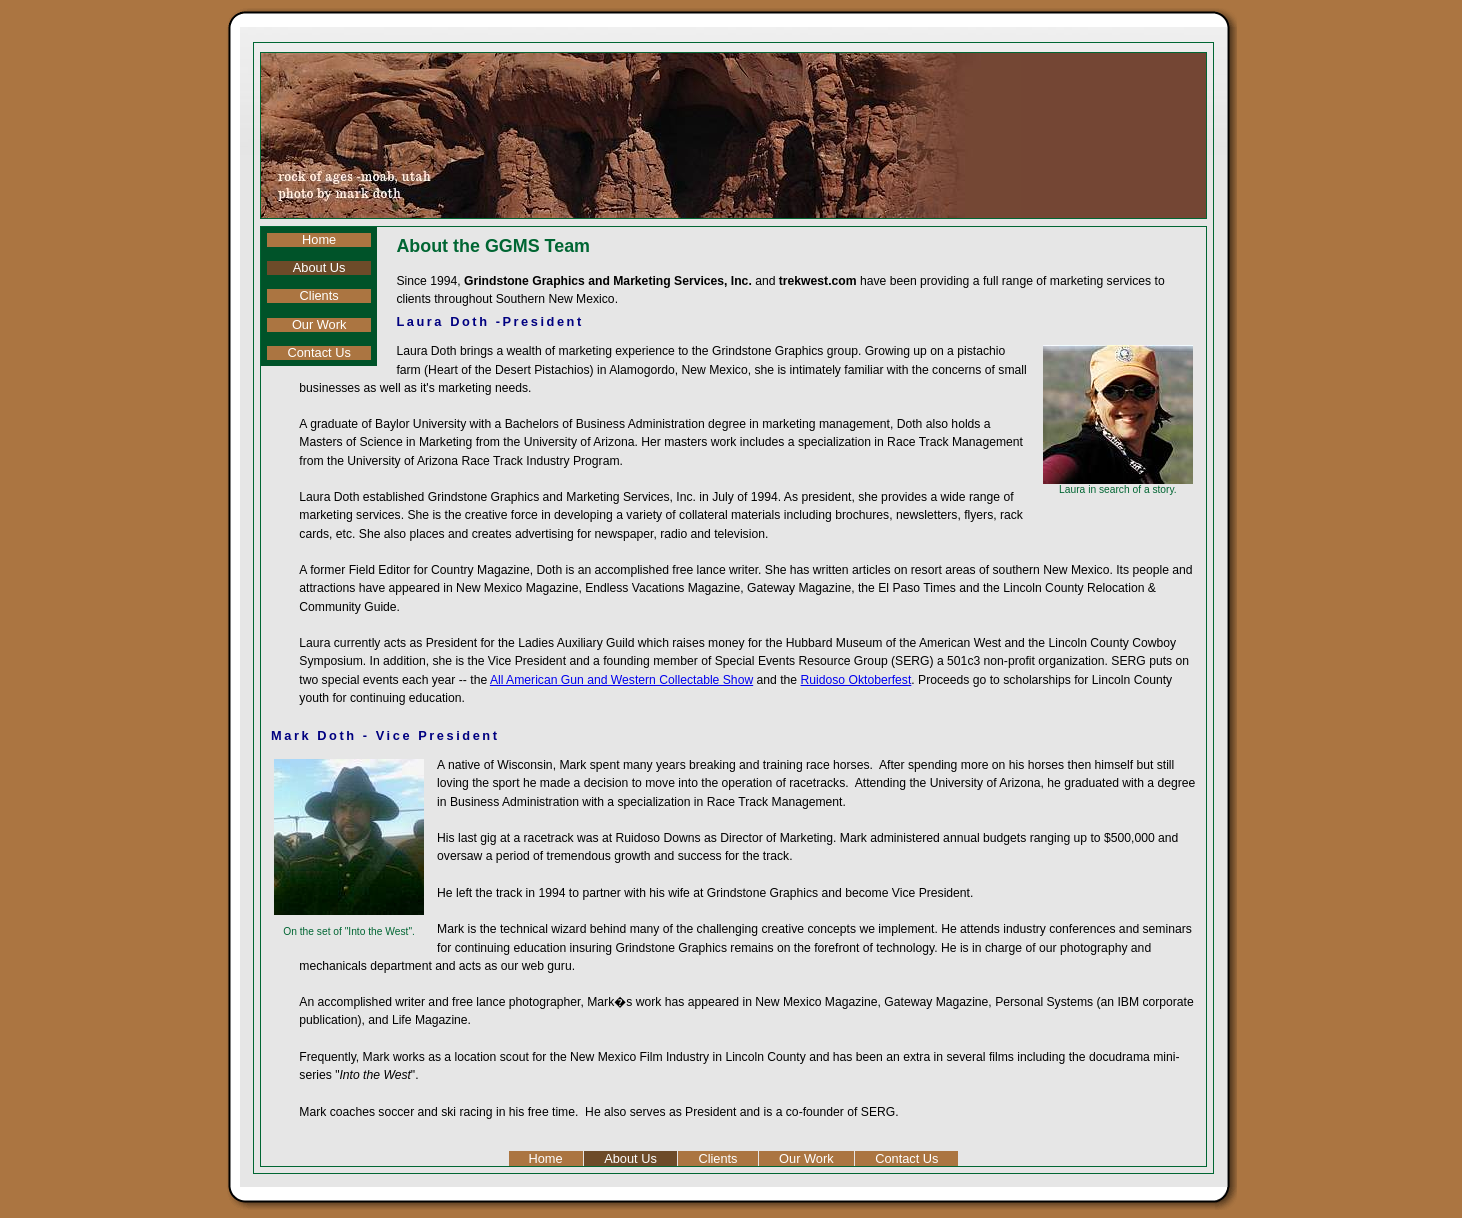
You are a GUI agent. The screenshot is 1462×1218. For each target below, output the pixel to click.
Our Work (319, 325)
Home (319, 240)
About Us (319, 268)
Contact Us (318, 353)
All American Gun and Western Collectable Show (621, 680)
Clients (319, 296)
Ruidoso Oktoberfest (856, 680)
